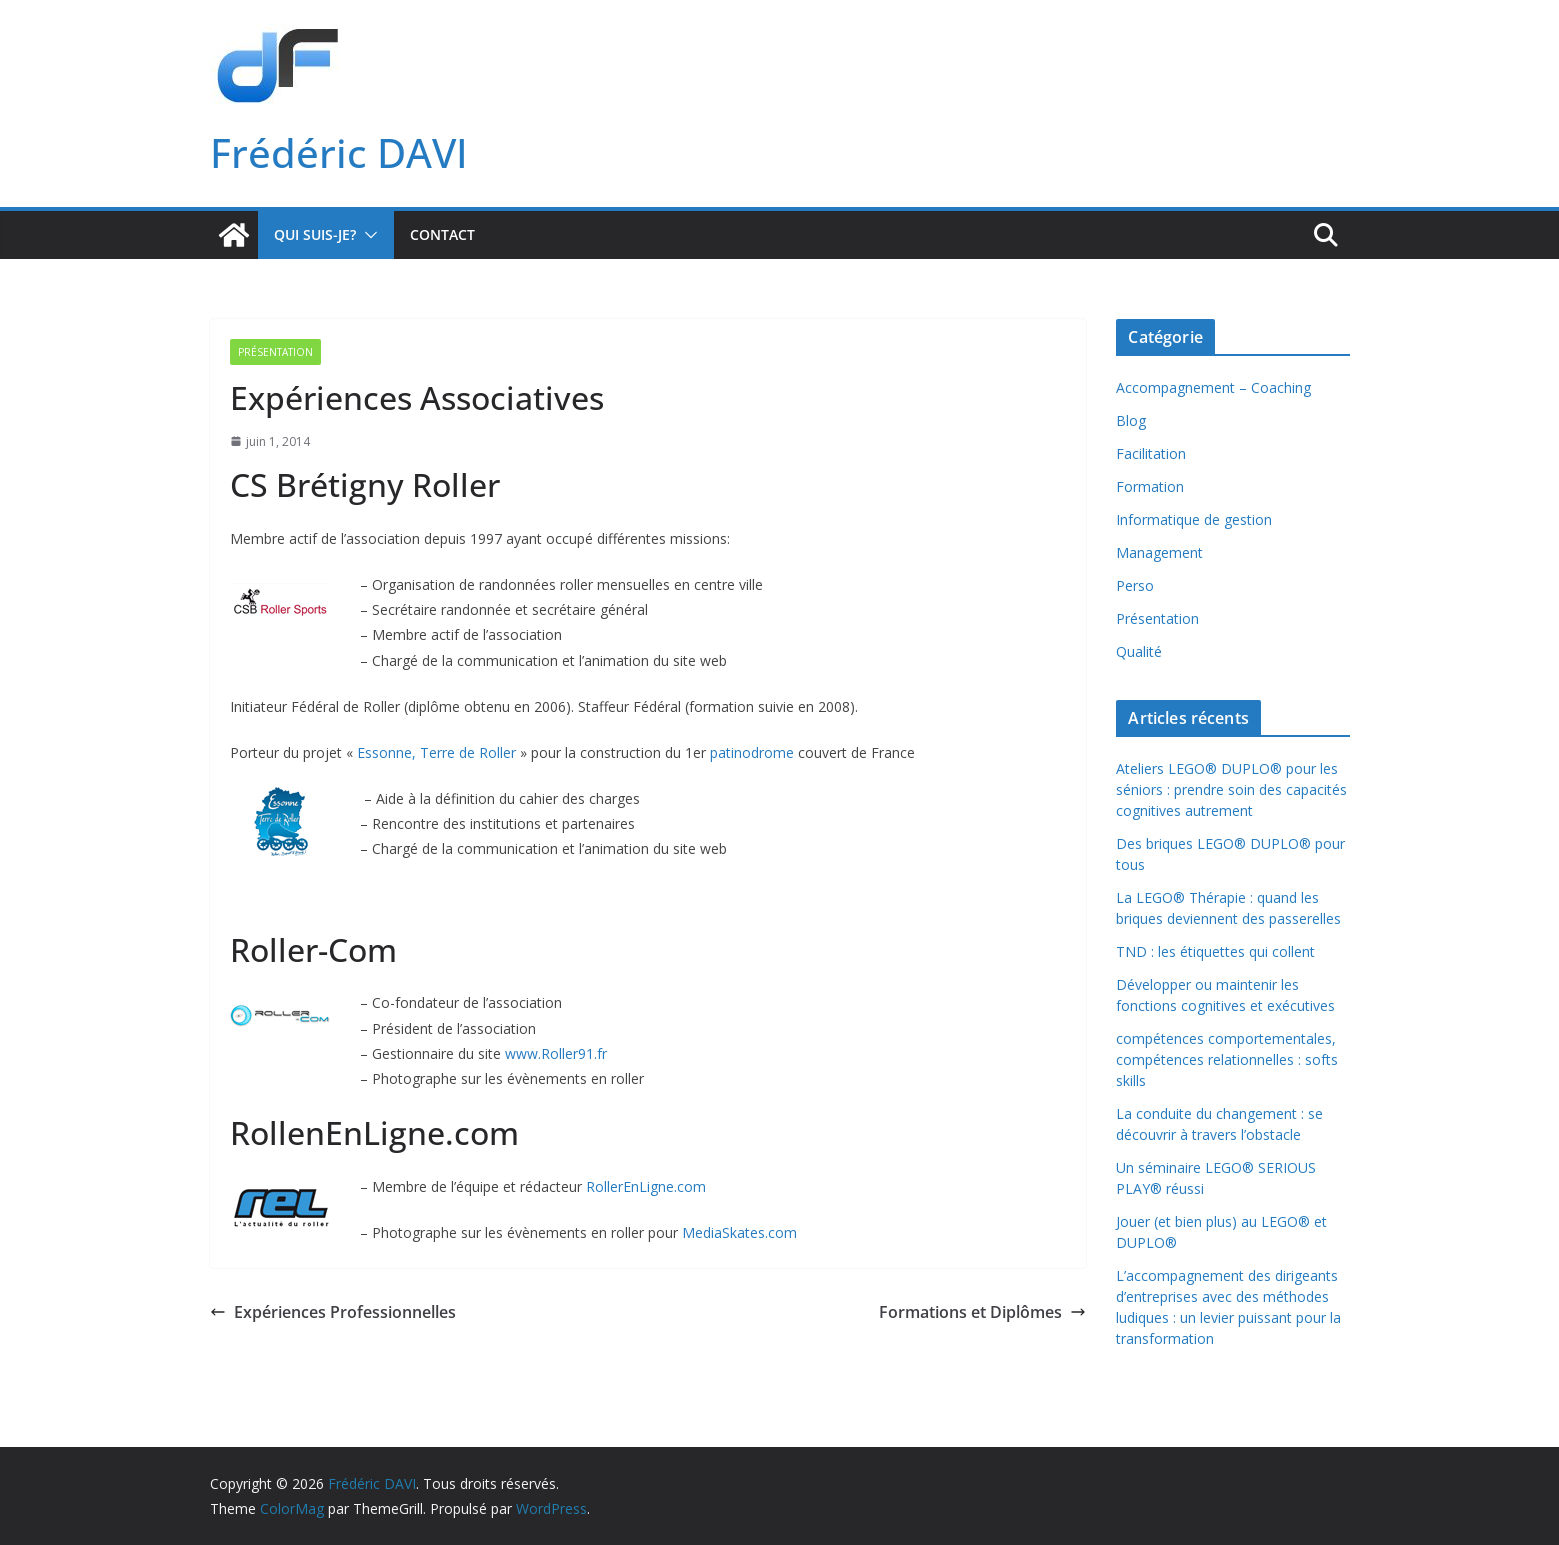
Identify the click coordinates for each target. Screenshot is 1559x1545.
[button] (367, 235)
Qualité (1139, 651)
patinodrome (754, 752)
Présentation (275, 352)
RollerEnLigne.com (646, 1186)
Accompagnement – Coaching (1213, 387)
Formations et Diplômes (982, 1312)
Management (1159, 552)
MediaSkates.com (739, 1232)
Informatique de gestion (1194, 519)
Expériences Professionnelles (333, 1312)
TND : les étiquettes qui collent (1215, 951)
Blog (1131, 420)
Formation (1150, 486)
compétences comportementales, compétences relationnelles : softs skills (1227, 1059)
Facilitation (1151, 453)
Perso (1135, 585)
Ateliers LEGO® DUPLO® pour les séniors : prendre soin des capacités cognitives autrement (1231, 789)
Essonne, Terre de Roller (436, 752)
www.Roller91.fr (556, 1053)
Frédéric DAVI (339, 152)
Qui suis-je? (315, 234)
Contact (442, 234)
